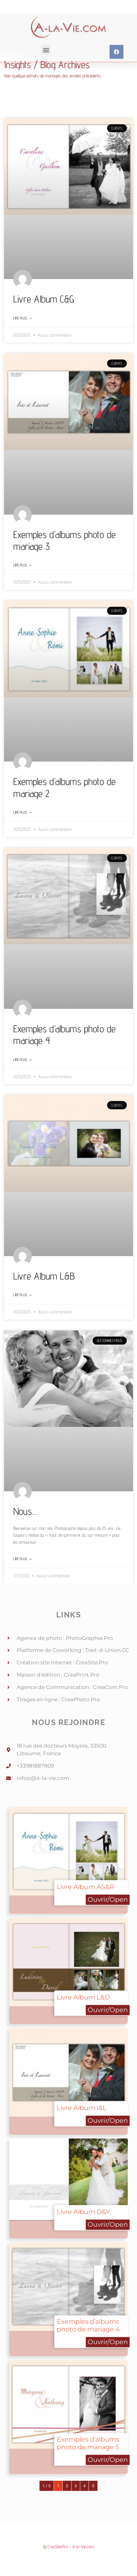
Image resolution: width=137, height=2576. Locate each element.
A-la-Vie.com (83, 2546)
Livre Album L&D (83, 1997)
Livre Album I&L (81, 2108)
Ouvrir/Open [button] (108, 1899)
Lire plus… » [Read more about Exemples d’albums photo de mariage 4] (22, 1059)
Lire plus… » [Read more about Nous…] (22, 1558)
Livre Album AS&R (85, 1887)
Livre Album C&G (43, 299)
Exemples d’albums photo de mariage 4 (88, 2325)
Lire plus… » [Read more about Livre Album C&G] (22, 318)
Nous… (25, 1511)
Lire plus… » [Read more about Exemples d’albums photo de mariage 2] (22, 812)
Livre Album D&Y (83, 2212)
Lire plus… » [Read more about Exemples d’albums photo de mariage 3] (22, 565)
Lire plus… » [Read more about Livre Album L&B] (22, 1294)
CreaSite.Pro (58, 2546)
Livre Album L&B (44, 1276)
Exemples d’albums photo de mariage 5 (88, 2443)
